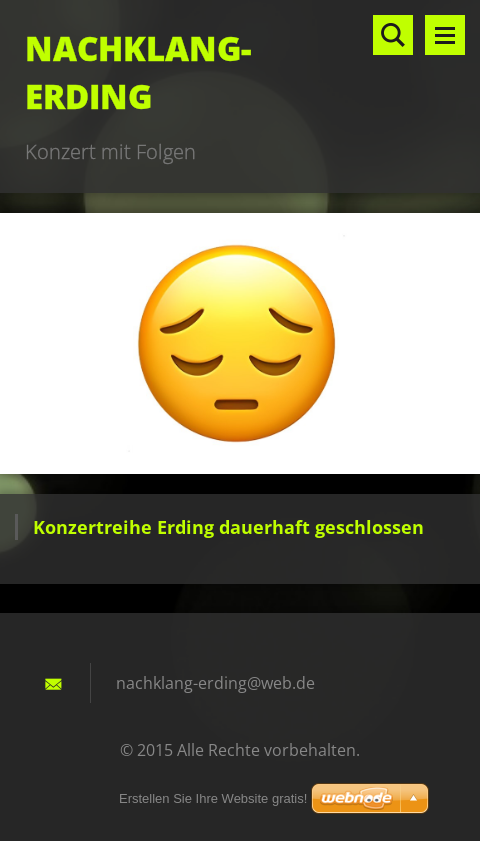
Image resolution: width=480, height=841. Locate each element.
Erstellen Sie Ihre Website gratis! (213, 798)
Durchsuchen (393, 35)
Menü (445, 35)
